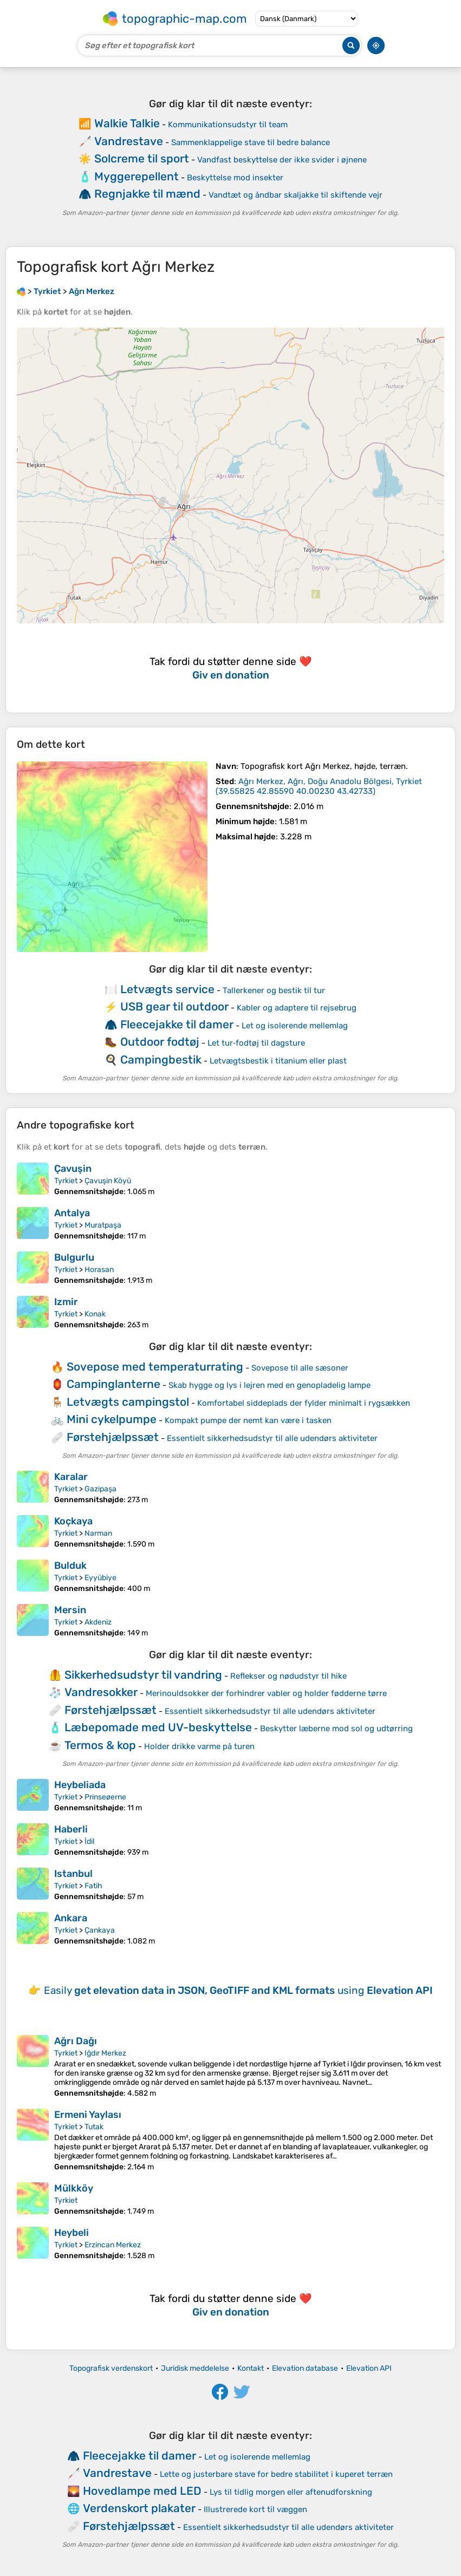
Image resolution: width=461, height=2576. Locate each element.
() (319, 786)
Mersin (70, 1610)
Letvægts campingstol (128, 1401)
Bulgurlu (74, 1257)
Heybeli (71, 2233)
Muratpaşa (103, 1225)
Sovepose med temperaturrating (155, 1366)
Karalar (71, 1477)
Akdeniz (98, 1622)
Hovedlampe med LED (142, 2490)
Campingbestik (161, 1059)
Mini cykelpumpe (112, 1419)
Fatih (93, 1885)
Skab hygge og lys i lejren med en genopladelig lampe (269, 1385)
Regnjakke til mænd (147, 193)
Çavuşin (73, 1169)
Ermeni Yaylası (87, 2115)
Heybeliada (80, 1785)
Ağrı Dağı (75, 2041)
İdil (89, 1841)
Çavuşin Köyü (108, 1180)
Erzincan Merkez (113, 2244)
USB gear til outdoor (174, 1006)
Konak (95, 1314)
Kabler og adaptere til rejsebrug (296, 1008)
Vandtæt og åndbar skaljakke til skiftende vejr (295, 195)
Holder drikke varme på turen (199, 1746)
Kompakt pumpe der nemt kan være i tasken (248, 1420)
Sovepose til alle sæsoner (299, 1368)
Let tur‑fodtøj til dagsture (256, 1043)
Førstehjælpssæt (113, 1437)
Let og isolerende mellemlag (295, 1026)
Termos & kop (100, 1745)
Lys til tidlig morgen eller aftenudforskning (291, 2492)
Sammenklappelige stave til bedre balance (250, 142)
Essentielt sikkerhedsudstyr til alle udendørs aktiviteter (272, 1438)
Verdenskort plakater (139, 2508)
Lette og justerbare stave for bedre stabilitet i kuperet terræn (276, 2474)
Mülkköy (73, 2188)
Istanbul (73, 1874)
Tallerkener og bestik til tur (274, 990)
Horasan (99, 1269)
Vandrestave (128, 141)
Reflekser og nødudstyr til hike (288, 1676)
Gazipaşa (100, 1489)
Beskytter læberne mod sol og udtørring (336, 1728)
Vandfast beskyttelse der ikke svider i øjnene (282, 160)
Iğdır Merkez (105, 2053)
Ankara (70, 1918)
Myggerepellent (136, 176)
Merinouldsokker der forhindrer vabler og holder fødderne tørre (266, 1693)
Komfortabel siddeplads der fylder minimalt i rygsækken (303, 1403)
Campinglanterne (113, 1384)
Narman (98, 1533)
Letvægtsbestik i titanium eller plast (278, 1061)
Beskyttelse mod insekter (235, 177)
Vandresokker (101, 1692)
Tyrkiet (65, 1180)
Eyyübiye (100, 1577)
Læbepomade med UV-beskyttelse (158, 1727)
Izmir (66, 1302)
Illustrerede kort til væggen (255, 2509)
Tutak (94, 2126)
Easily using (238, 1990)
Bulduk (70, 1565)
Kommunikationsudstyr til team (228, 124)
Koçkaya (73, 1521)
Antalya (72, 1213)
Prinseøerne (105, 1797)
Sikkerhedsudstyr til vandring (143, 1674)
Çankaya (100, 1930)
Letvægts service (167, 989)
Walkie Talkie (127, 123)
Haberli (71, 1829)
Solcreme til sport (141, 158)
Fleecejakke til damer (176, 1024)
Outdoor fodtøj (159, 1041)
